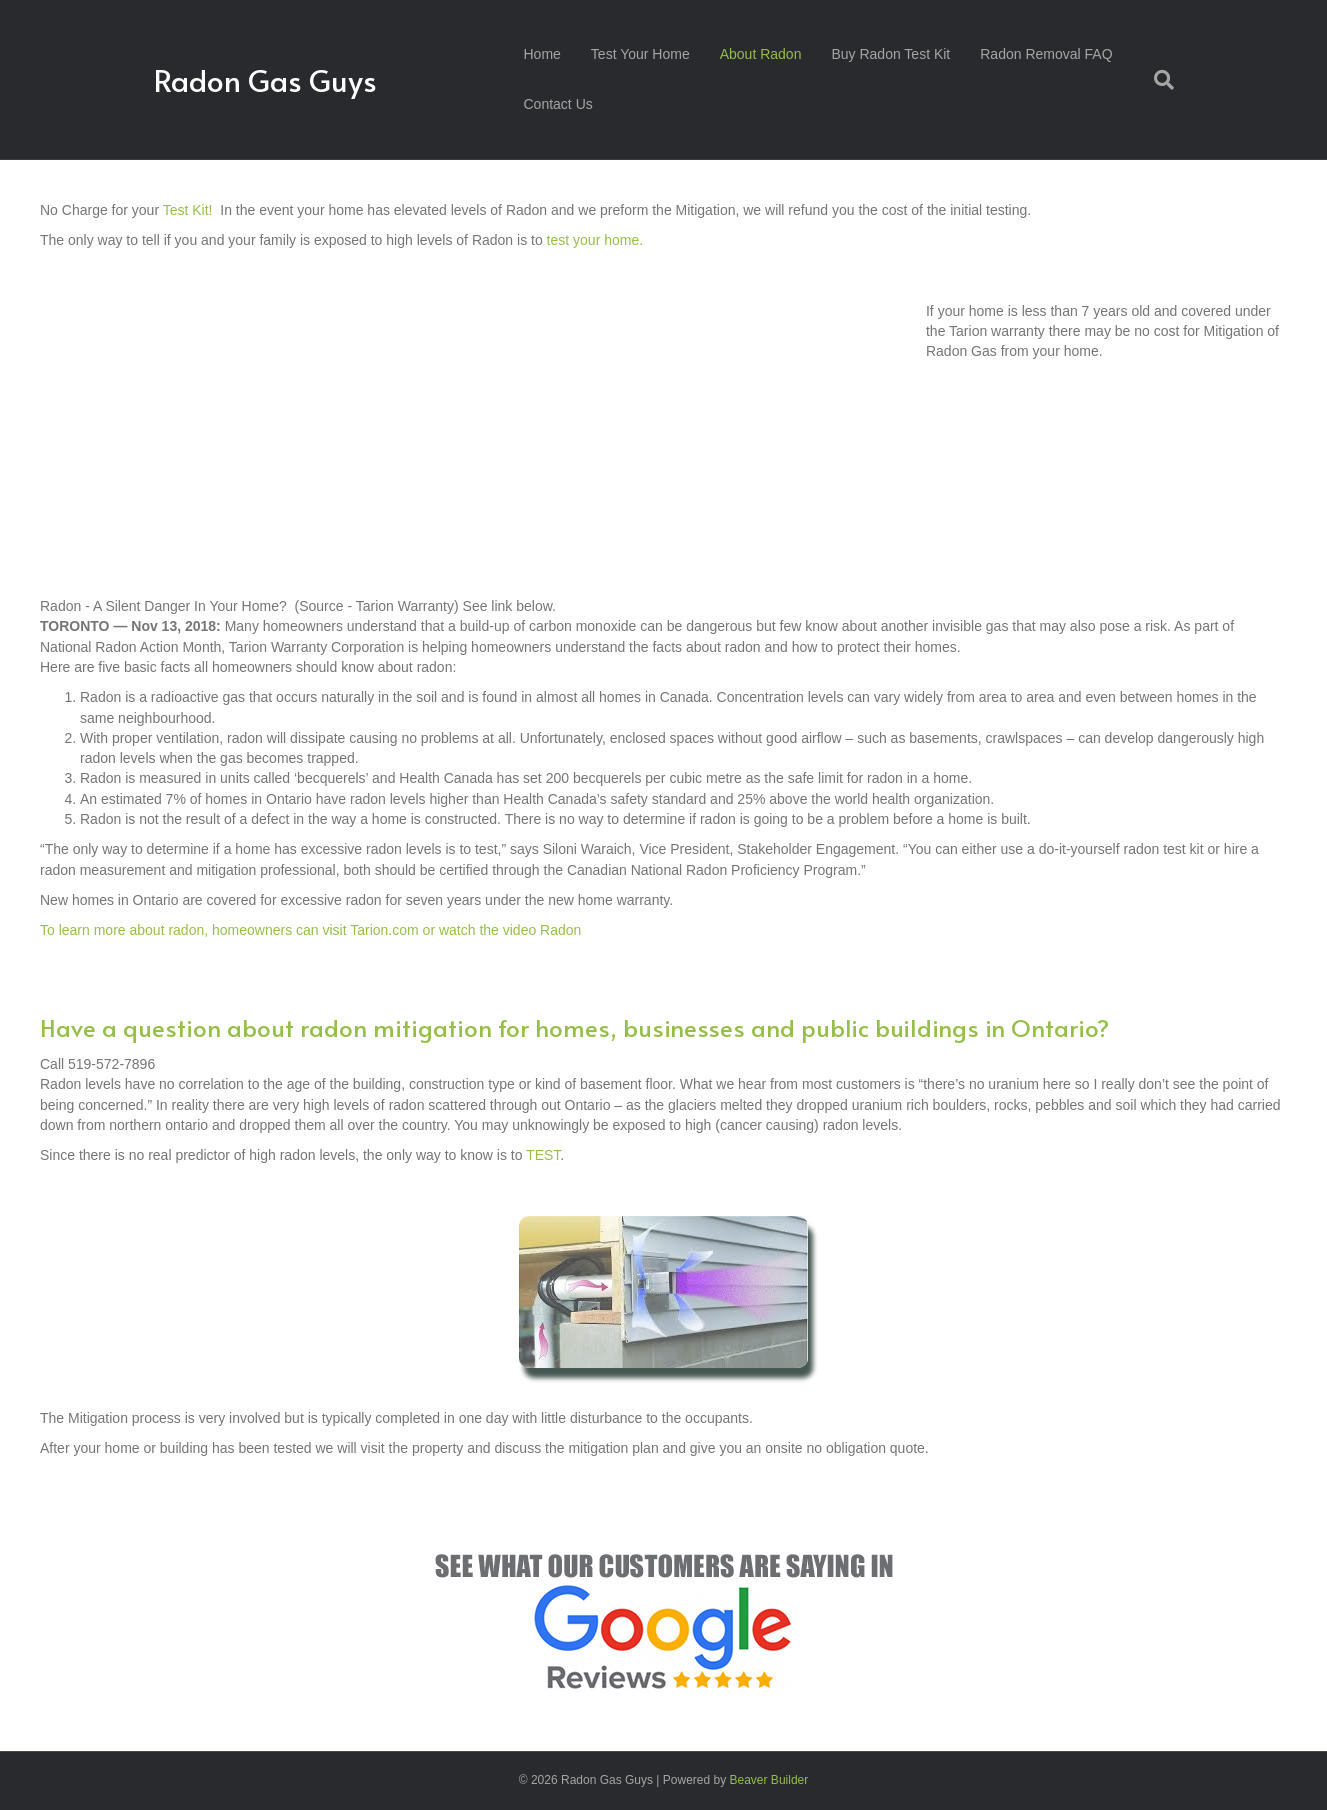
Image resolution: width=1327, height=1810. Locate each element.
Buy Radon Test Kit (890, 54)
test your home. (595, 240)
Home (542, 54)
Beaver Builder (769, 1780)
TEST (543, 1155)
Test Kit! (188, 210)
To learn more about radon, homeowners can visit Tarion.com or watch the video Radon (312, 930)
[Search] (1156, 80)
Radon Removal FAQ (1046, 54)
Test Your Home (640, 54)
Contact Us (558, 104)
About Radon (761, 54)
